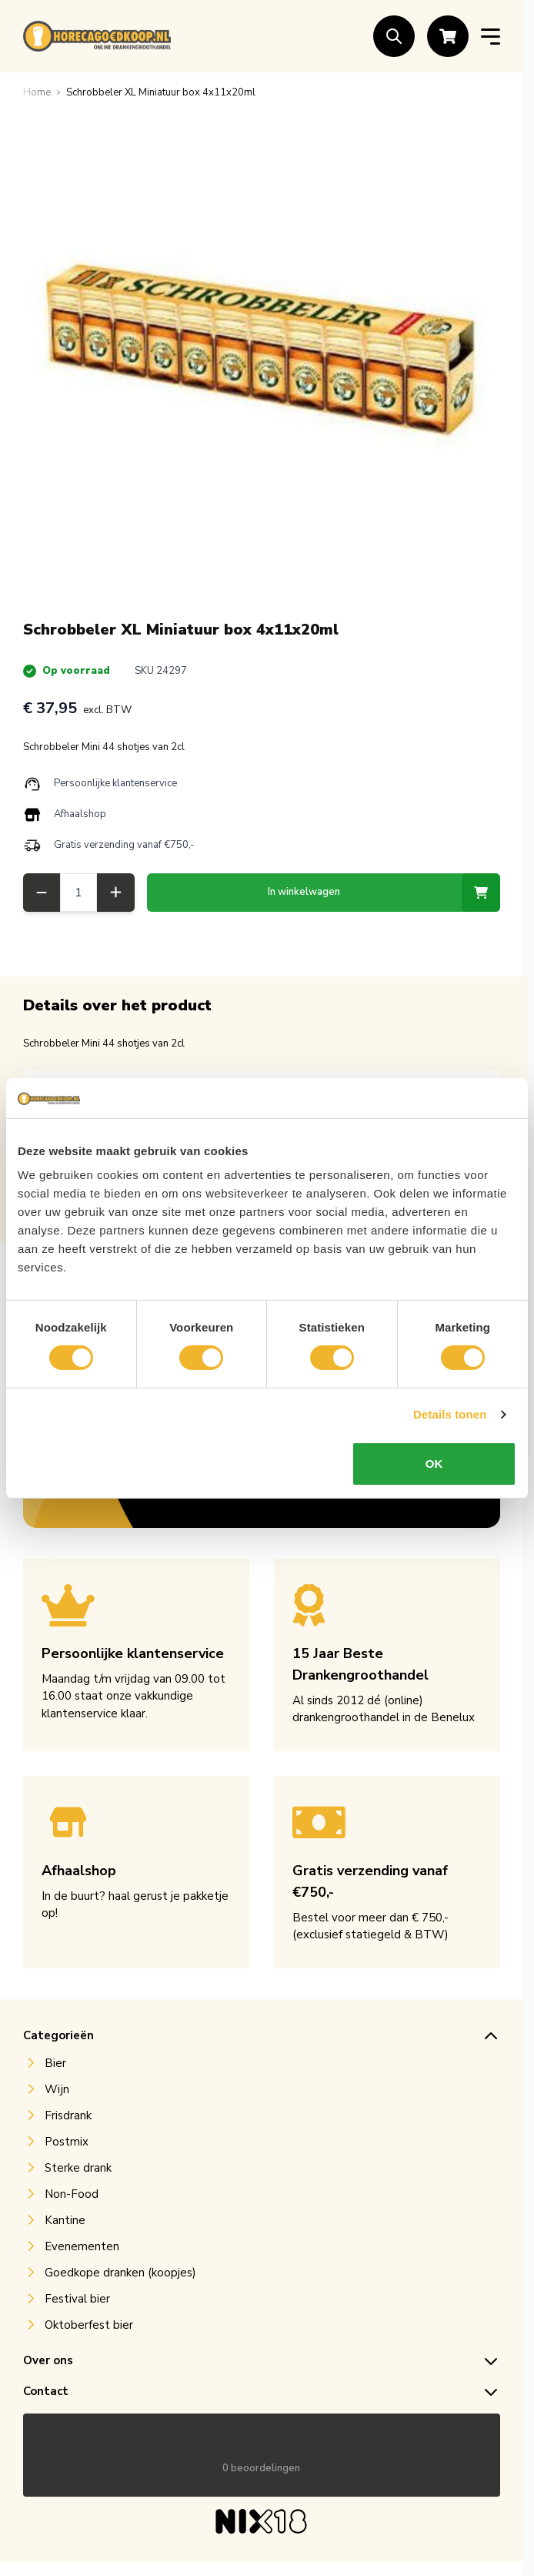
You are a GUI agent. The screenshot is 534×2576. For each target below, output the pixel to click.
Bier (55, 2063)
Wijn (57, 2089)
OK (434, 1463)
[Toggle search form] (394, 36)
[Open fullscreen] (261, 351)
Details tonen (449, 1414)
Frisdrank (68, 2115)
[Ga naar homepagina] (37, 92)
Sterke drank (78, 2168)
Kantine (65, 2220)
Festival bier (77, 2298)
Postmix (66, 2141)
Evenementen (82, 2246)
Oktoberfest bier (89, 2325)
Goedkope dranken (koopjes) (120, 2272)
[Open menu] (490, 36)
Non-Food (71, 2194)
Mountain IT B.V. (292, 2550)
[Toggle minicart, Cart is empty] (448, 36)
